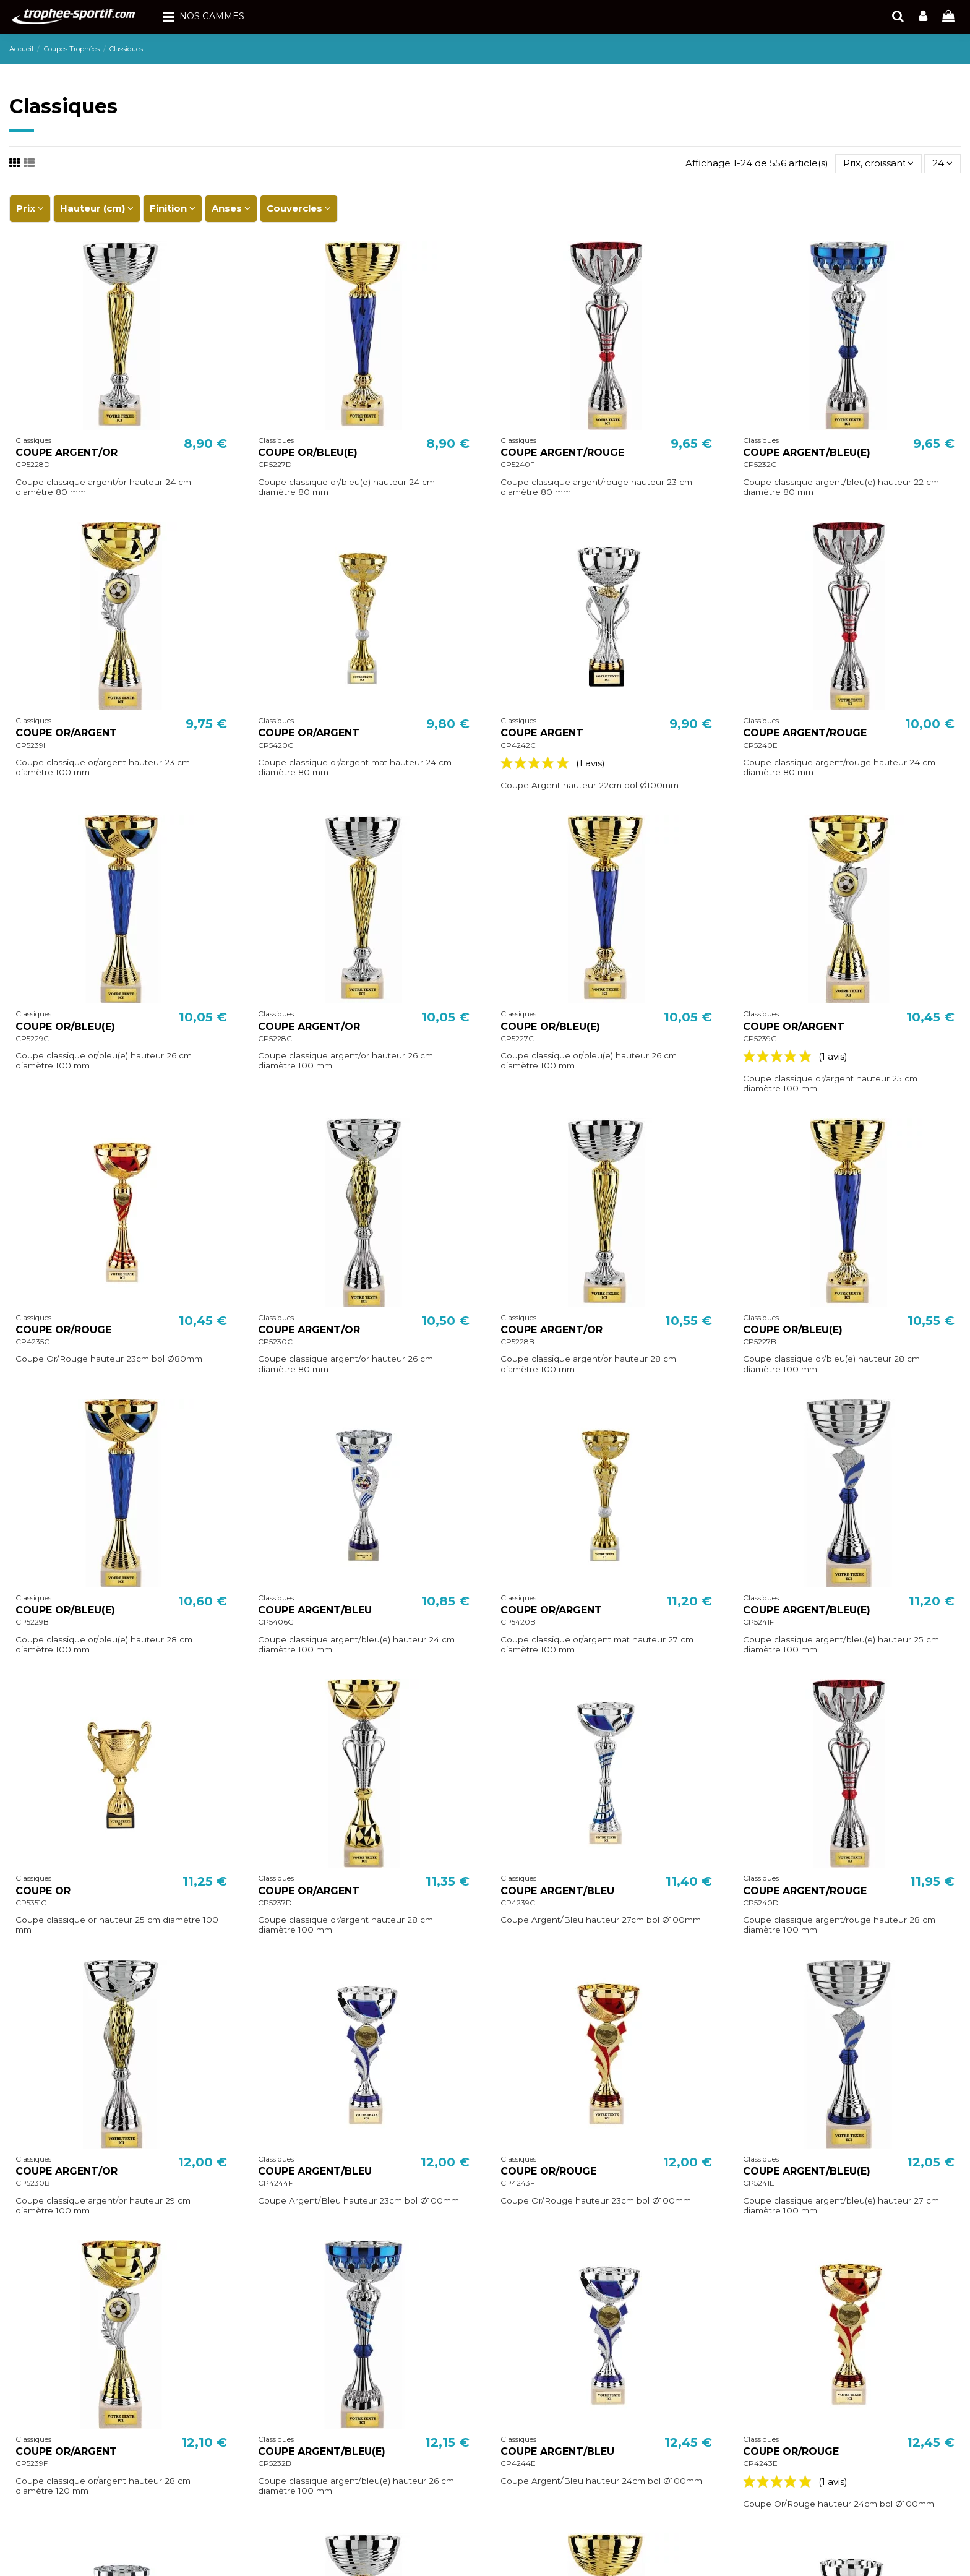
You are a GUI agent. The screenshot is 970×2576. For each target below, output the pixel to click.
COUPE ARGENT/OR (66, 452)
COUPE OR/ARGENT (66, 733)
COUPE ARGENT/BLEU (315, 1610)
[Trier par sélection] (878, 163)
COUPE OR (43, 1891)
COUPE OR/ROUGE (63, 1330)
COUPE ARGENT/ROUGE (562, 452)
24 (942, 163)
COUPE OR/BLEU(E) (308, 452)
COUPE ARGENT (541, 733)
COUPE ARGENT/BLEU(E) (806, 452)
